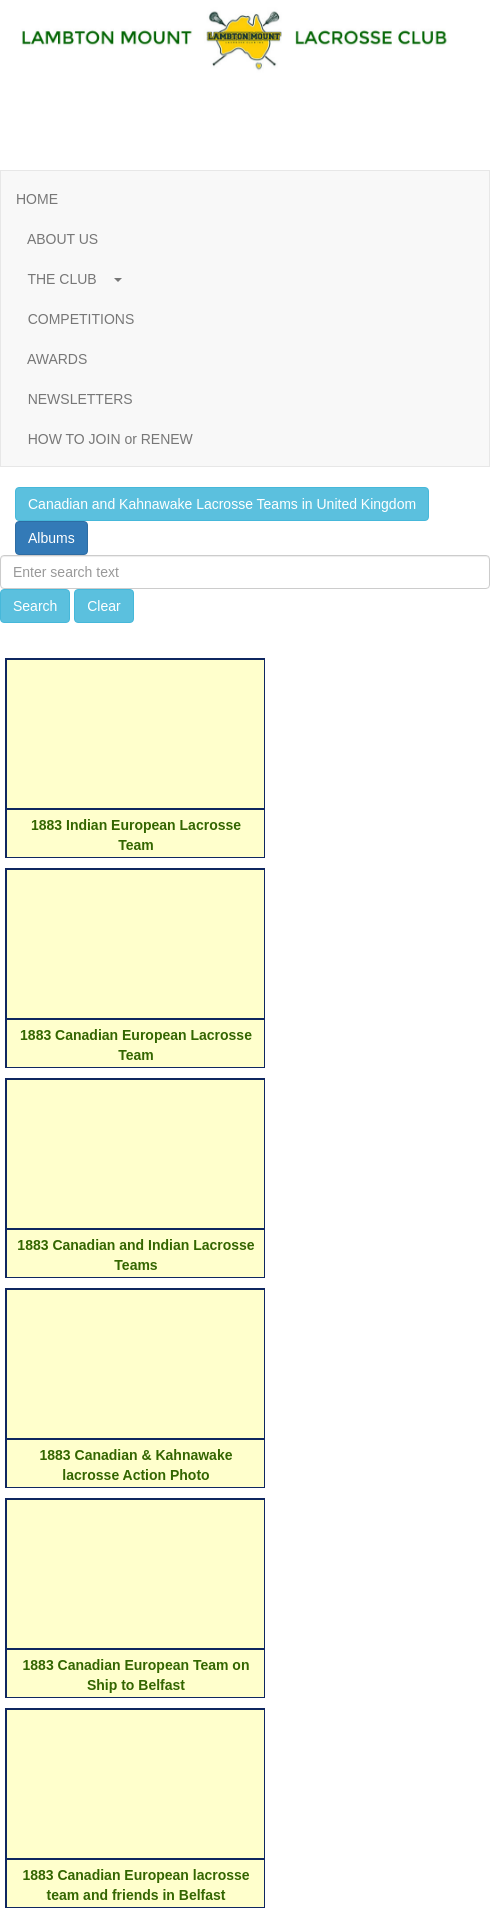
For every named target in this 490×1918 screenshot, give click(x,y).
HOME (37, 199)
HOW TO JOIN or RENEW (110, 439)
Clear (103, 606)
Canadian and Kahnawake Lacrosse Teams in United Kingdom (222, 504)
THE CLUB (69, 279)
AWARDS (57, 359)
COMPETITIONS (81, 319)
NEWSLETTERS (80, 399)
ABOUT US (63, 239)
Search (35, 606)
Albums (51, 538)
